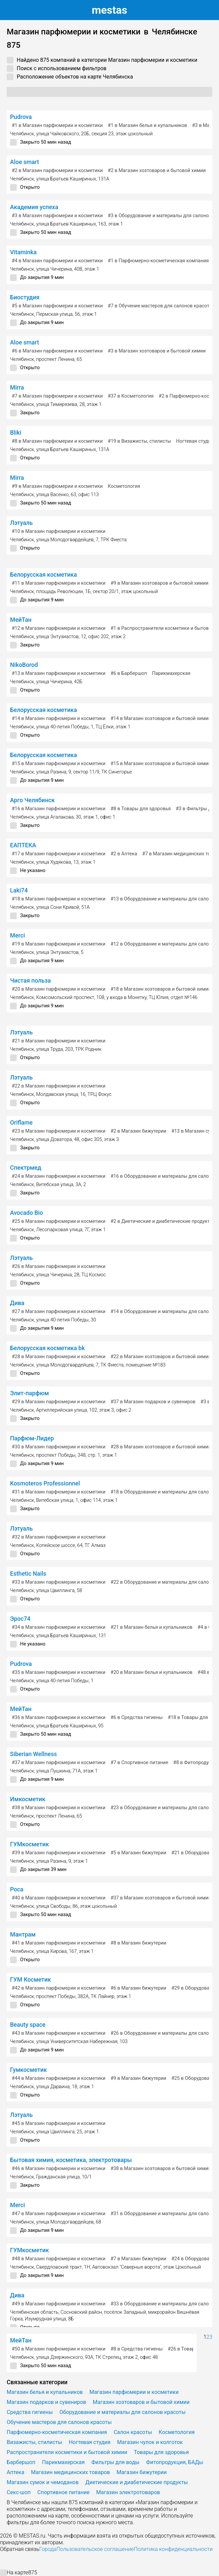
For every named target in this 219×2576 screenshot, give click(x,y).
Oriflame (21, 1122)
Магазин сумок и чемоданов (43, 2482)
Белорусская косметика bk (47, 1348)
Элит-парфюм (29, 1393)
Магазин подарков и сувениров (46, 2402)
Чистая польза (30, 980)
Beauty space (28, 2024)
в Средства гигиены (137, 1717)
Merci (17, 935)
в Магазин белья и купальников (147, 125)
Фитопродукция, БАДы (174, 2462)
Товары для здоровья (161, 2452)
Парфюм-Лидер (32, 1438)
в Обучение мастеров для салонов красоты (160, 306)
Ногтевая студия (195, 441)
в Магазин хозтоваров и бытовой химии (157, 170)
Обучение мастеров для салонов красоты (59, 2422)
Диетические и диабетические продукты (136, 2482)
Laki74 (19, 890)
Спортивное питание (64, 2492)
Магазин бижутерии (141, 2472)
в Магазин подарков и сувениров (153, 1402)
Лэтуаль (21, 523)
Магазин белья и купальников (45, 2392)
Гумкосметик (28, 2069)
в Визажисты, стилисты (139, 441)
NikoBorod (24, 665)
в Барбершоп (129, 673)
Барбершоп (21, 2462)
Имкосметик (27, 1799)
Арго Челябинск (32, 800)
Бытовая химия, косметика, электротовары (71, 2160)
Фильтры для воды (115, 2462)
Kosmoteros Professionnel (45, 1483)
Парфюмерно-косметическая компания (57, 2432)
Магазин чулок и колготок (150, 2442)
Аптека (15, 2472)
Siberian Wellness (33, 1754)
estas (109, 10)
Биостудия (25, 297)
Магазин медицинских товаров (70, 2472)
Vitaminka (23, 252)
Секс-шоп (19, 2492)
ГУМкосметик (29, 1844)
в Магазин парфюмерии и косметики (57, 125)
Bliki (15, 432)
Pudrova (21, 117)
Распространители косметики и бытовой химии (67, 2452)
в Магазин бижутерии (138, 1131)
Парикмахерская (171, 673)
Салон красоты (133, 2432)
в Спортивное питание (139, 1762)
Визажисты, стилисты (34, 2442)
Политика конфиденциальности (173, 2549)
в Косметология (131, 396)
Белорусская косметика (43, 574)
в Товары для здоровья (141, 809)
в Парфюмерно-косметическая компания (158, 261)
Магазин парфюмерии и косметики (133, 2392)
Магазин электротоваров (128, 2492)
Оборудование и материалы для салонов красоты (122, 2412)
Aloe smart (24, 162)
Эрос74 (20, 1618)
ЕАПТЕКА (23, 845)
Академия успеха (34, 207)
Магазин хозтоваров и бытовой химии (141, 2402)
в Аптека (124, 854)
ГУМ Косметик (30, 1979)
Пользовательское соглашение (95, 2549)
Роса (16, 1889)
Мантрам (22, 1934)
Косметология (124, 486)
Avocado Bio (26, 1212)
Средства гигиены (30, 2412)
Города (47, 2549)
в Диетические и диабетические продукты (162, 1221)
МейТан (20, 619)
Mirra (17, 387)
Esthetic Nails (28, 1573)
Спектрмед (25, 1167)
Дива (17, 1303)
